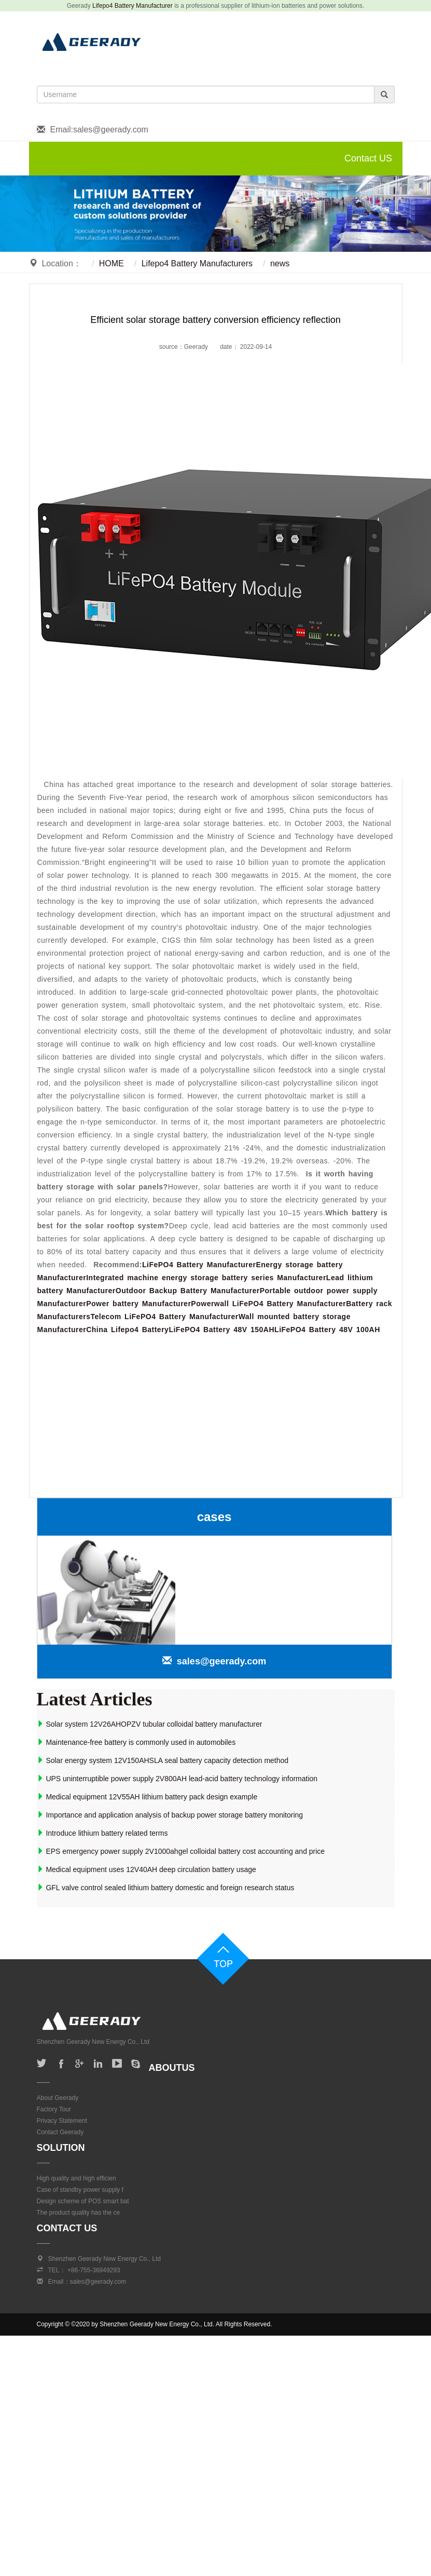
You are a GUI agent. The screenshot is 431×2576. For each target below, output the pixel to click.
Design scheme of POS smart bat (83, 2201)
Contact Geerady (60, 2132)
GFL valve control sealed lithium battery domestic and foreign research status (166, 1887)
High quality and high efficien (76, 2178)
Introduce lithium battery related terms (102, 1833)
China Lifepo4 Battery (127, 1329)
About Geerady (58, 2098)
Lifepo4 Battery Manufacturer (132, 5)
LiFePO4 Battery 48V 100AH (327, 1329)
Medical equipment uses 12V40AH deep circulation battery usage (146, 1869)
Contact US (368, 158)
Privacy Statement (62, 2120)
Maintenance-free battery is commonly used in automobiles (136, 1742)
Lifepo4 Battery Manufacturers (197, 263)
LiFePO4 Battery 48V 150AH (221, 1329)
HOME (111, 263)
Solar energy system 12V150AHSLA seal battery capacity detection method (163, 1760)
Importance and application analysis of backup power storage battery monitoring (170, 1815)
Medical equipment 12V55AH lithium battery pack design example (147, 1797)
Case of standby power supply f (80, 2189)
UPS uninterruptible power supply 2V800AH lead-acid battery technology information (177, 1778)
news (279, 263)
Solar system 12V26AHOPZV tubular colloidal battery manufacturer (149, 1724)
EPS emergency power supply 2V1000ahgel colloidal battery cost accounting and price (181, 1851)
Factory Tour (54, 2109)
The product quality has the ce (78, 2212)
